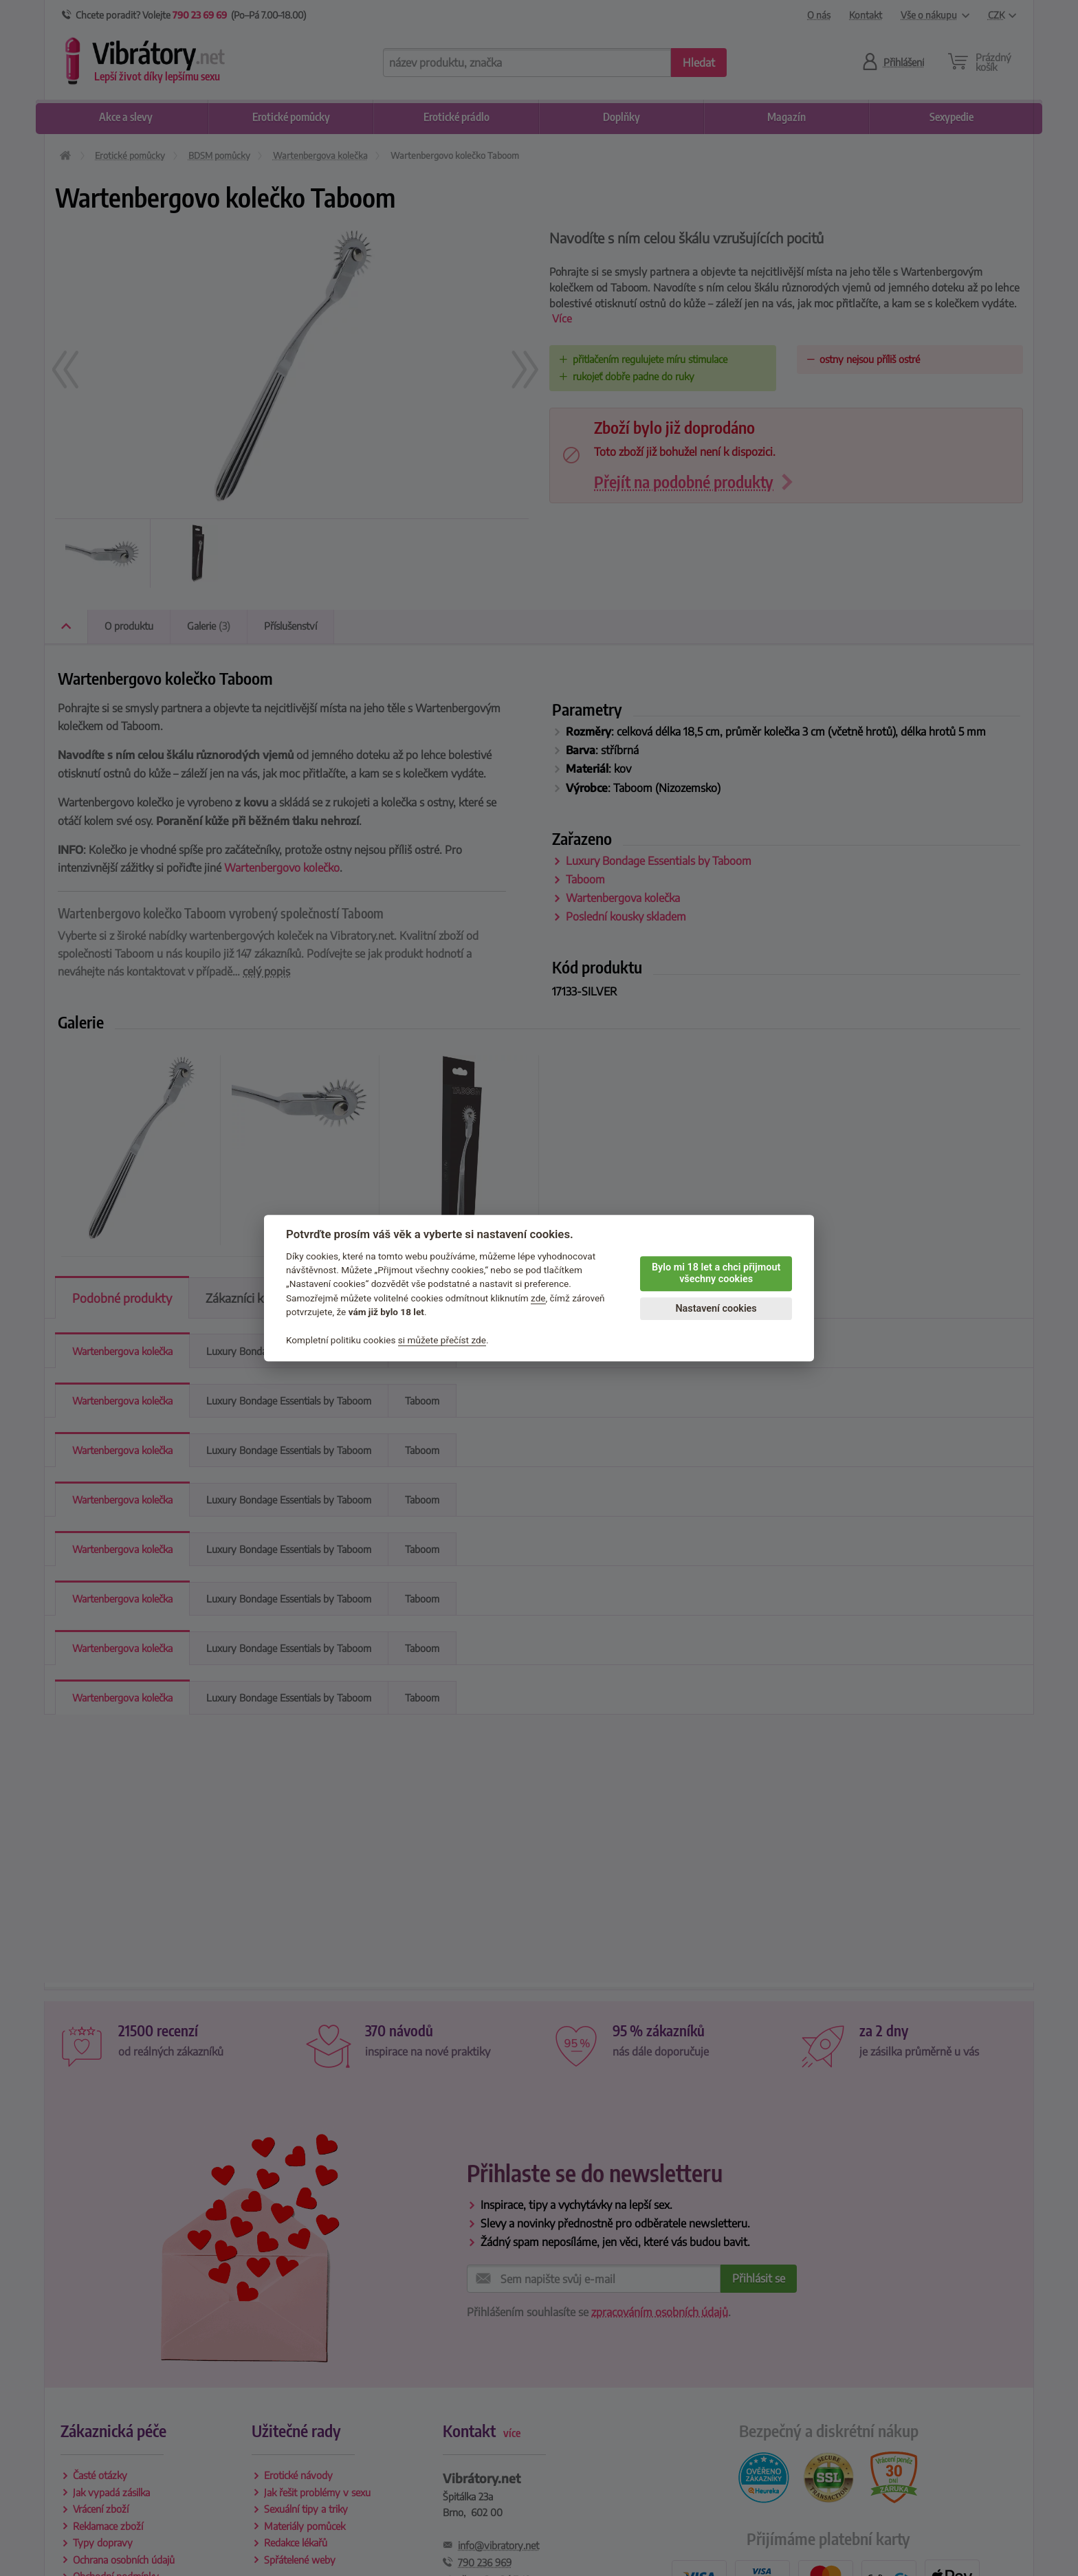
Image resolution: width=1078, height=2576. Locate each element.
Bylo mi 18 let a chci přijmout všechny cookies (716, 1273)
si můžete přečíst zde (442, 1339)
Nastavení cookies (715, 1308)
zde (538, 1297)
